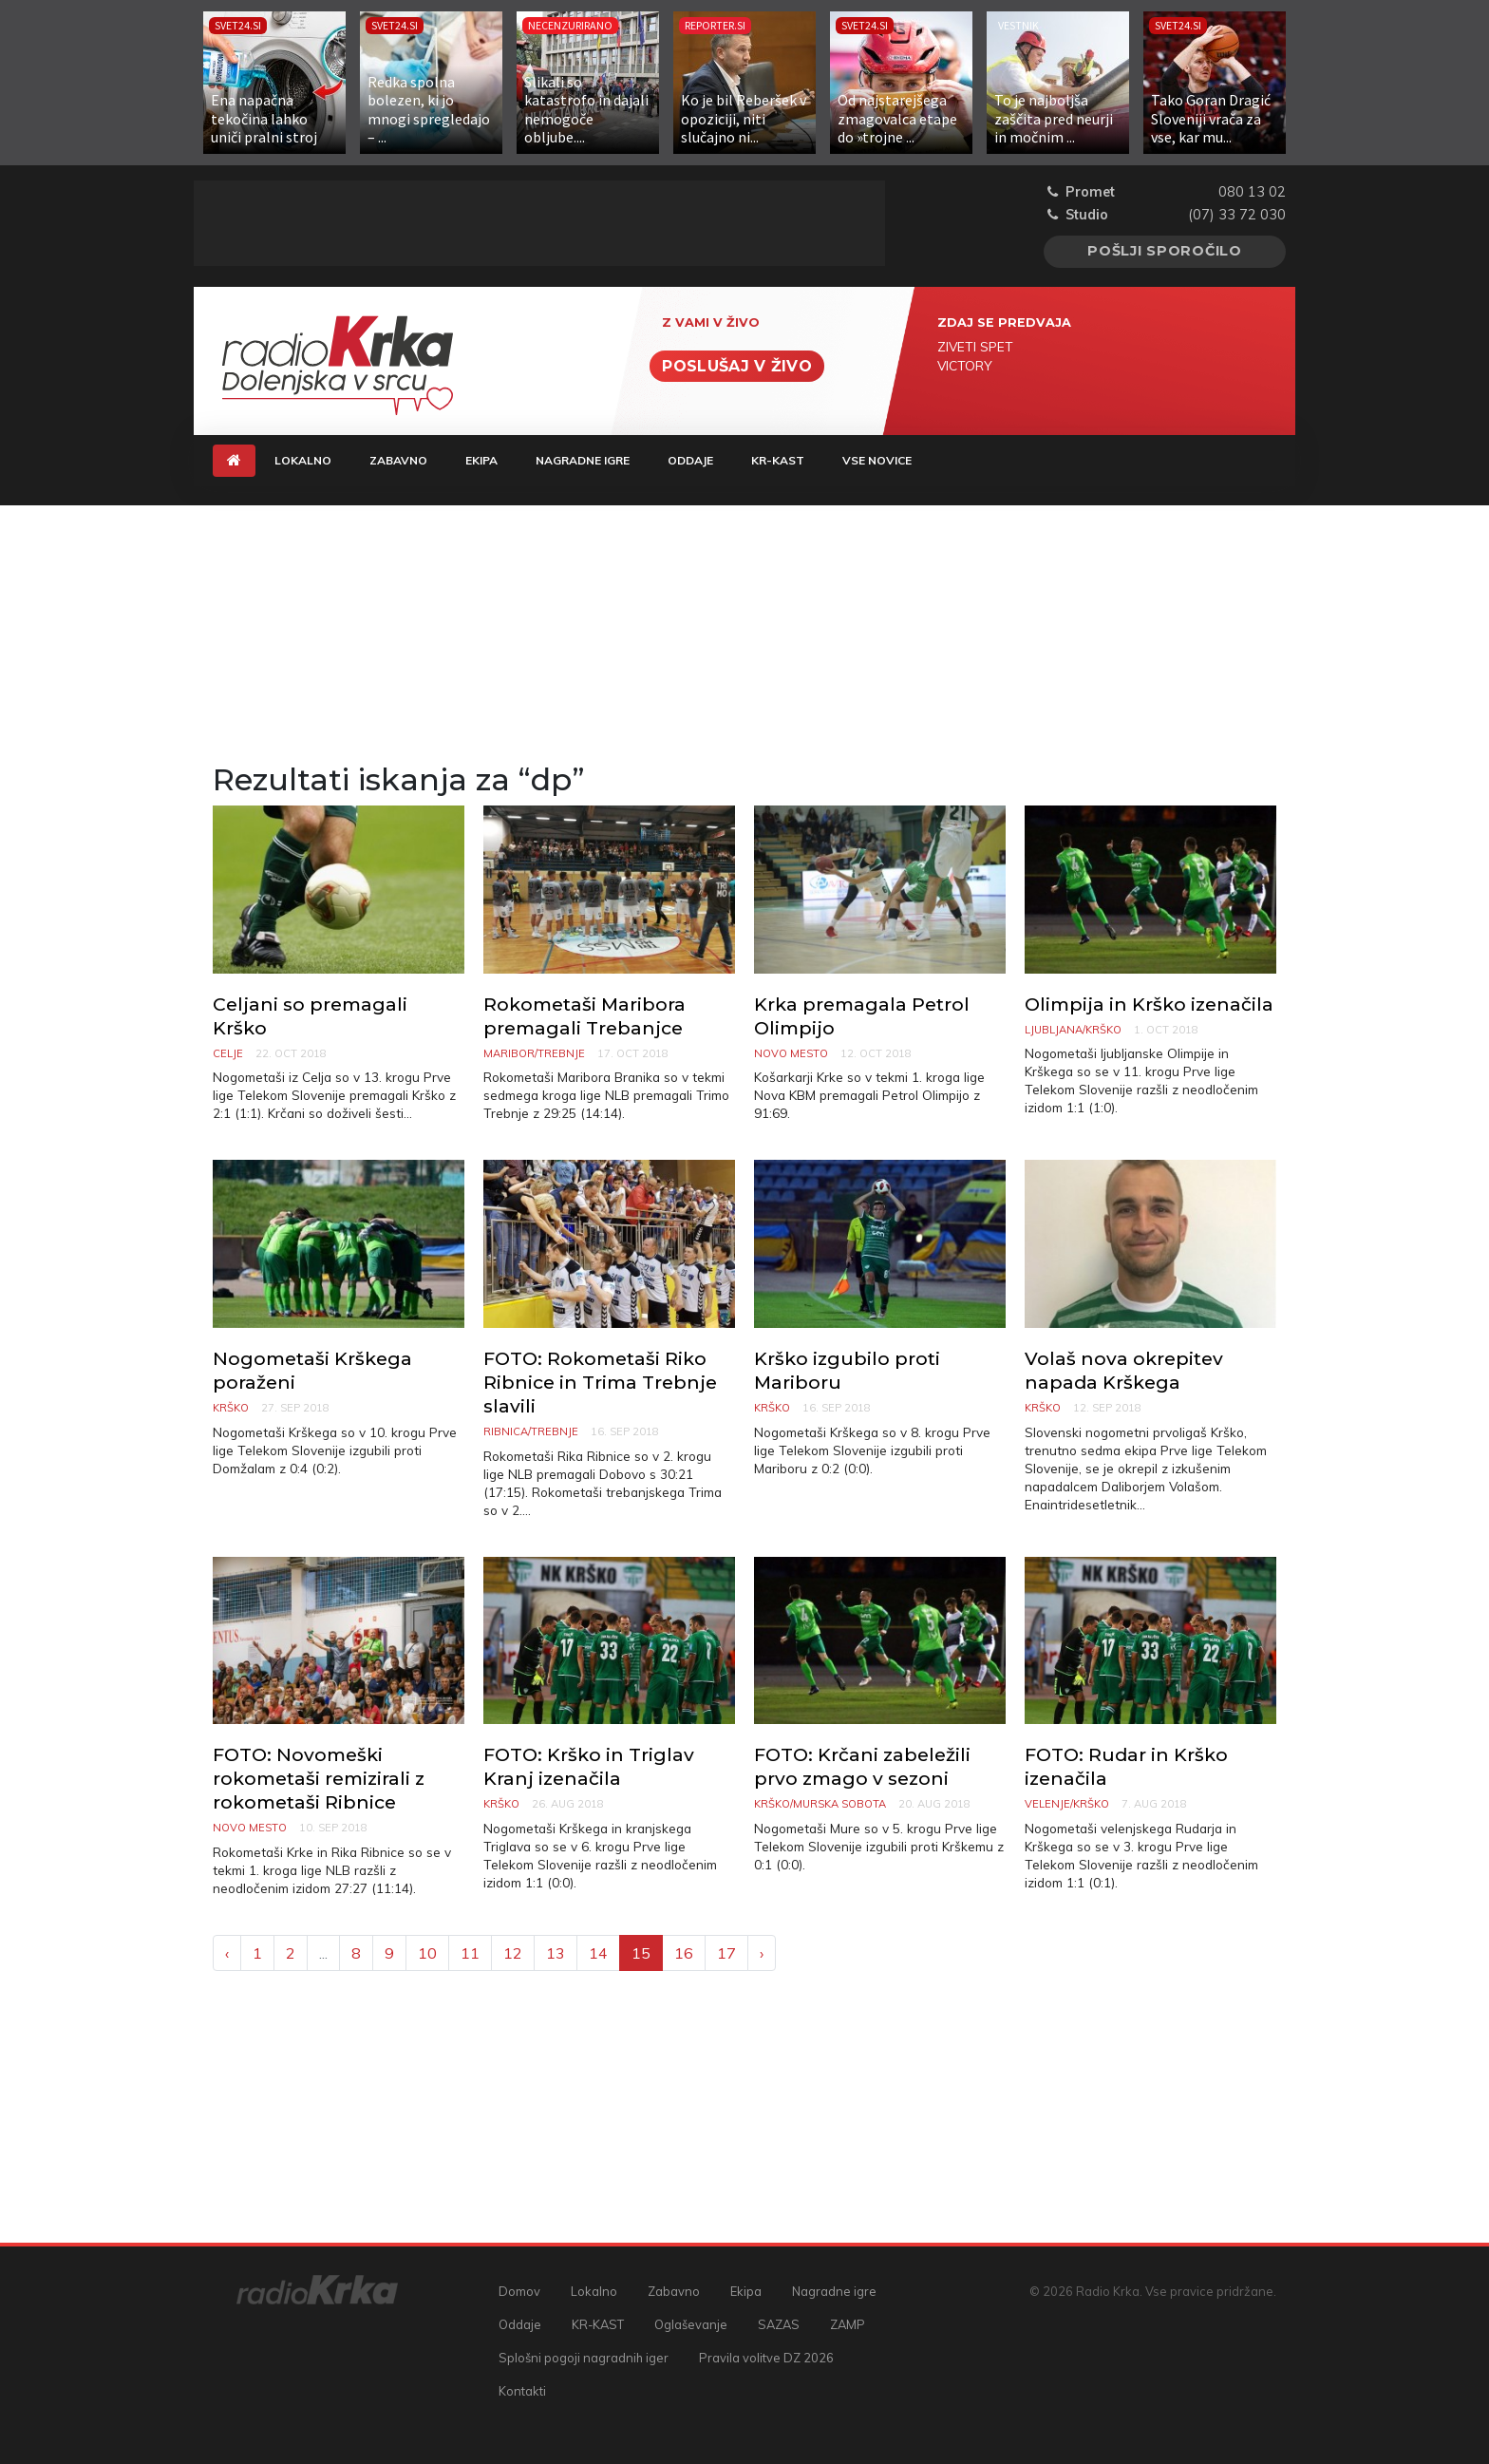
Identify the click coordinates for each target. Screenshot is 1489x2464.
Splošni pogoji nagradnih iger (584, 2357)
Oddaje (690, 460)
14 (598, 1952)
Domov (519, 2291)
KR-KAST (777, 460)
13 (555, 1952)
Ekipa (481, 460)
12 (512, 1952)
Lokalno (302, 460)
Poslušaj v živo (737, 366)
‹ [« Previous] (227, 1952)
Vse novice (877, 460)
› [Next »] (761, 1952)
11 (470, 1952)
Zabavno (398, 460)
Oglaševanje (690, 2324)
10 (427, 1952)
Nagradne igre (583, 460)
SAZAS (779, 2324)
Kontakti (522, 2390)
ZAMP (847, 2324)
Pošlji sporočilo (1164, 250)
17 (726, 1952)
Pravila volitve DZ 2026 (766, 2357)
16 (683, 1952)
